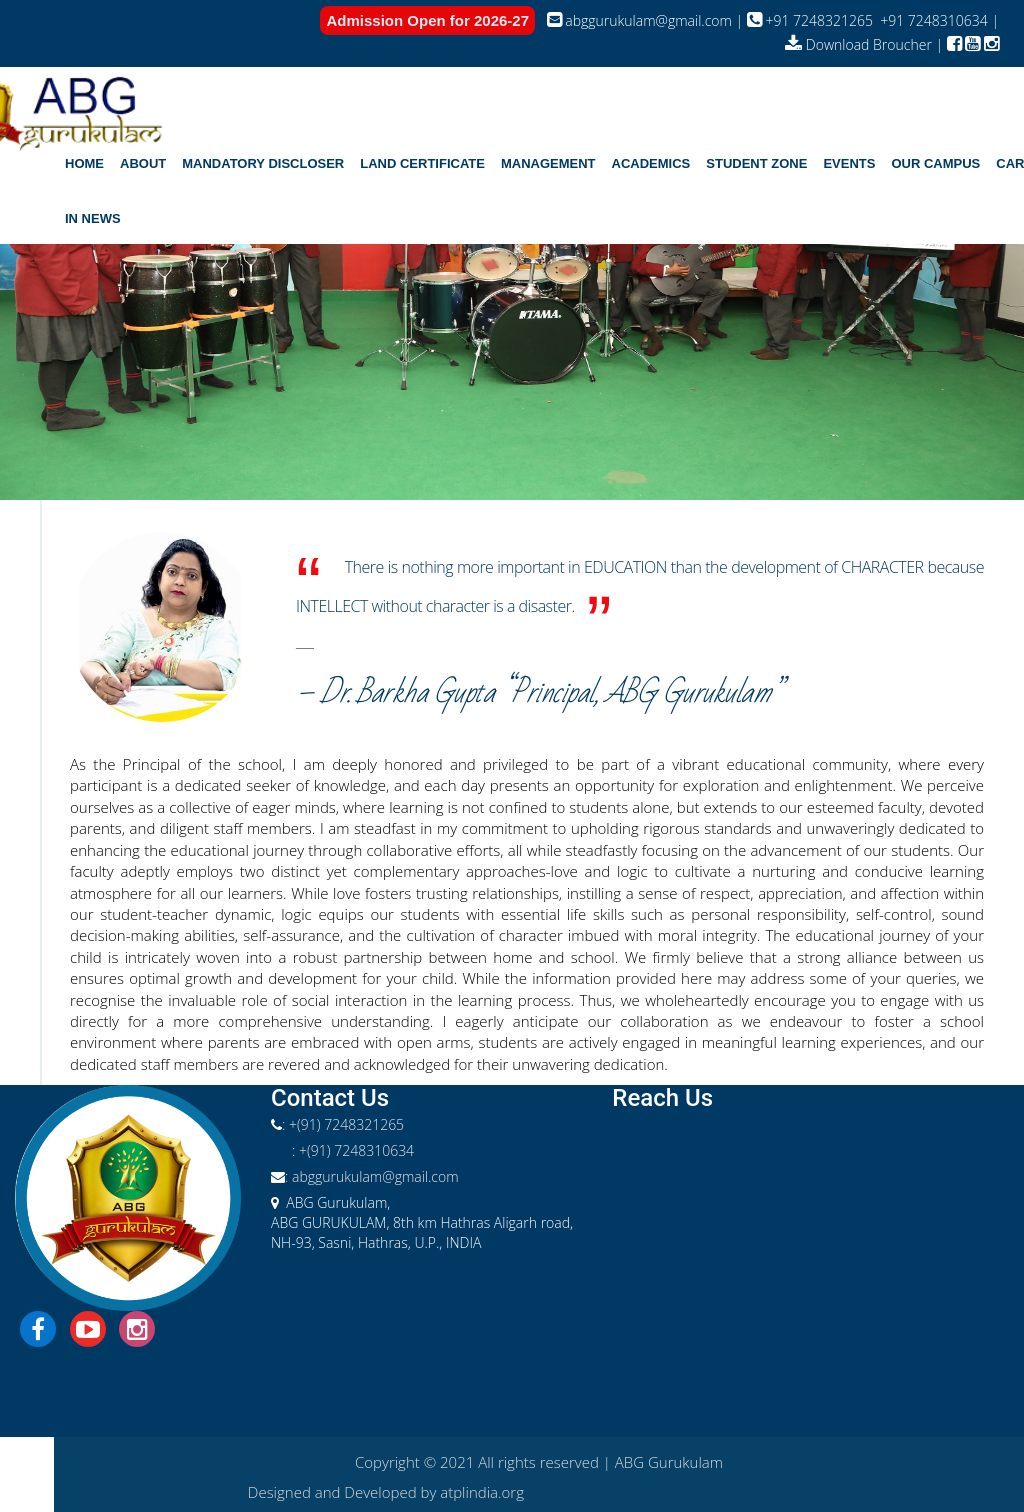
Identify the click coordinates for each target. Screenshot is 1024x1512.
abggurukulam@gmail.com (641, 20)
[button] (143, 164)
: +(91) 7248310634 (353, 1150)
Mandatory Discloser (263, 163)
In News (93, 218)
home (84, 163)
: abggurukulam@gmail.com (372, 1176)
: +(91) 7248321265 (343, 1124)
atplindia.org (482, 1492)
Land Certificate (422, 163)
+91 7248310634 (932, 20)
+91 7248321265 (810, 20)
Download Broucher (860, 44)
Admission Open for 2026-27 (427, 20)
